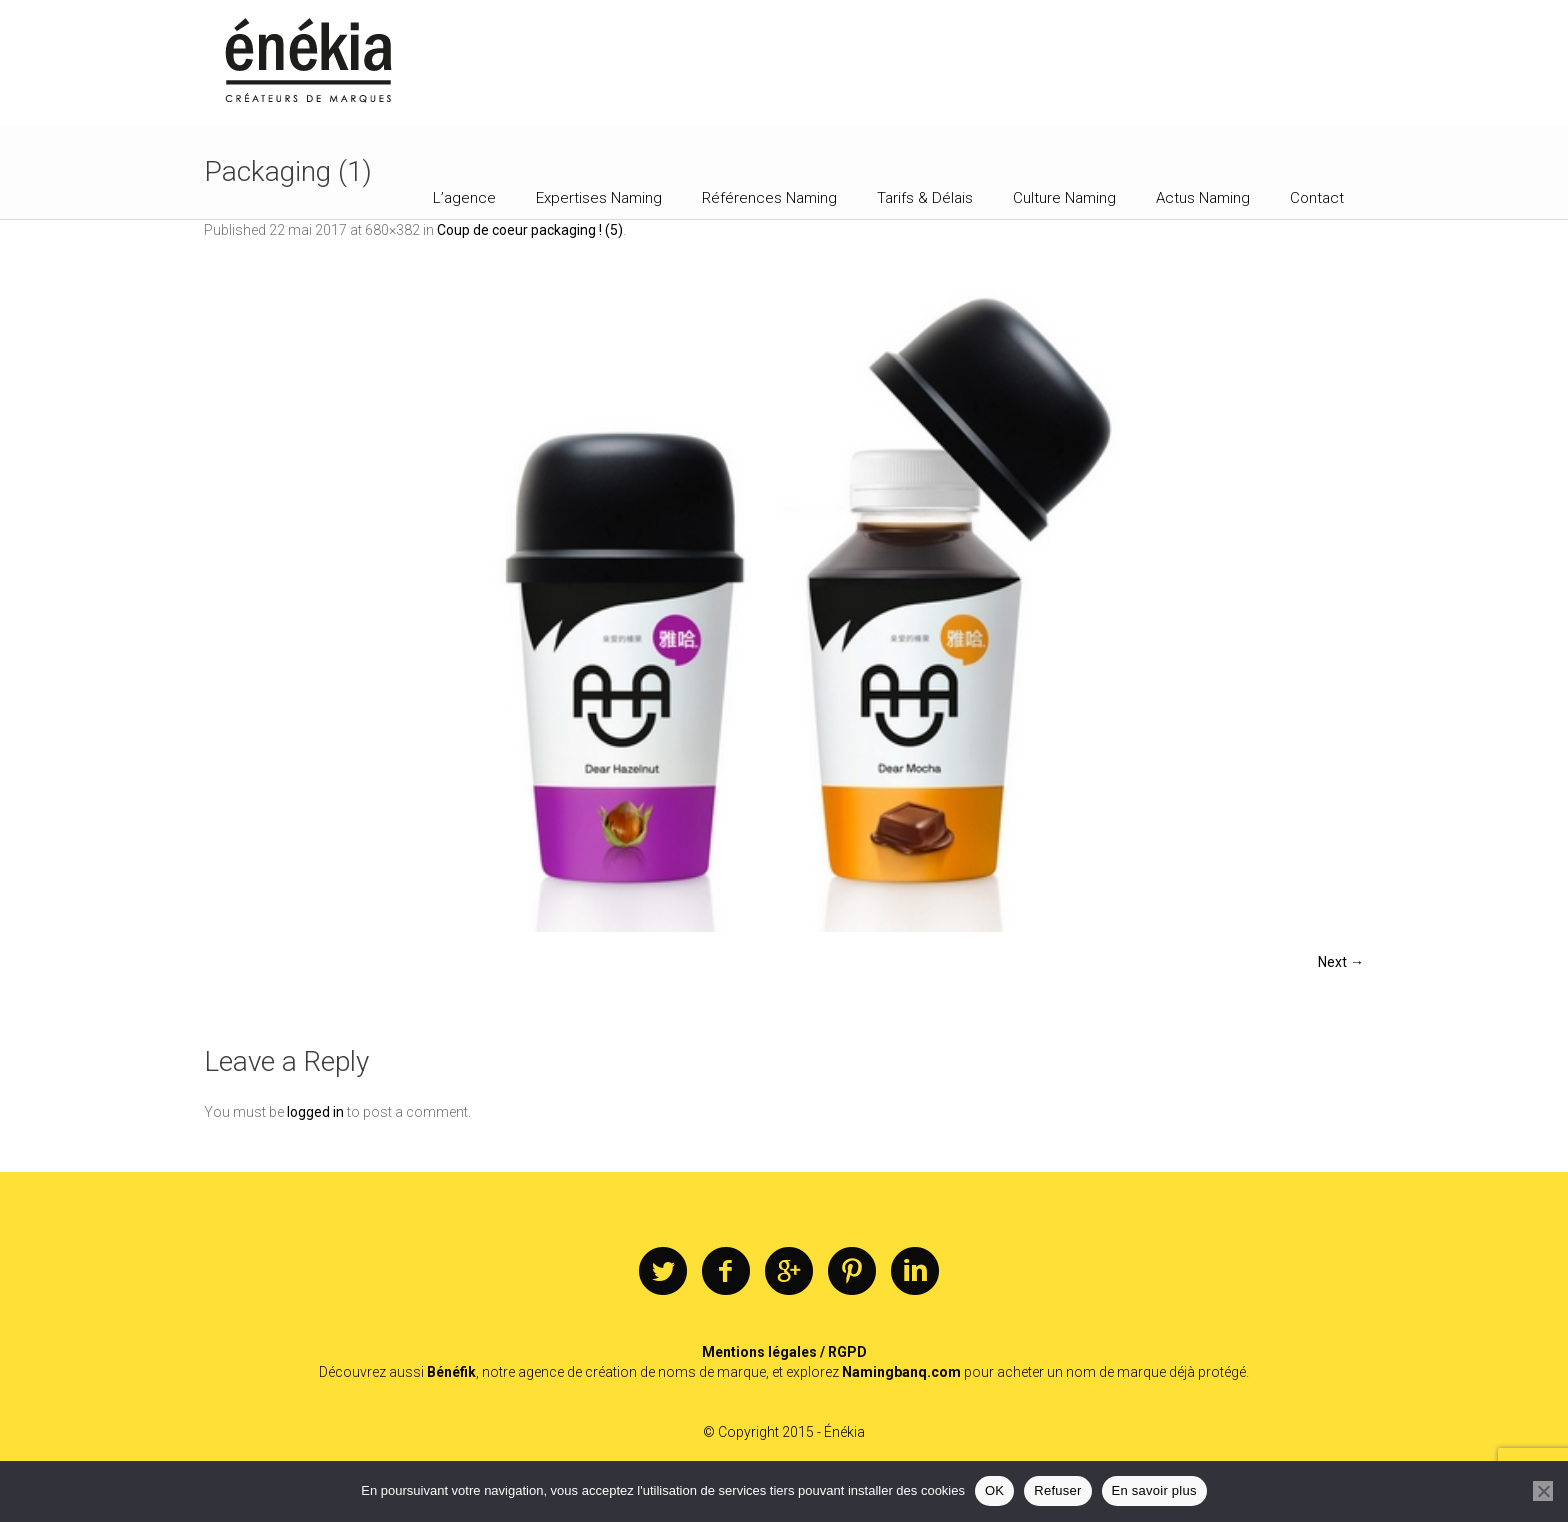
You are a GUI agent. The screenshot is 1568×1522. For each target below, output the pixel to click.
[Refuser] (1543, 1491)
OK (994, 1490)
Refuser (1057, 1490)
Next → (1341, 962)
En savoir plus (1154, 1490)
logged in (315, 1112)
